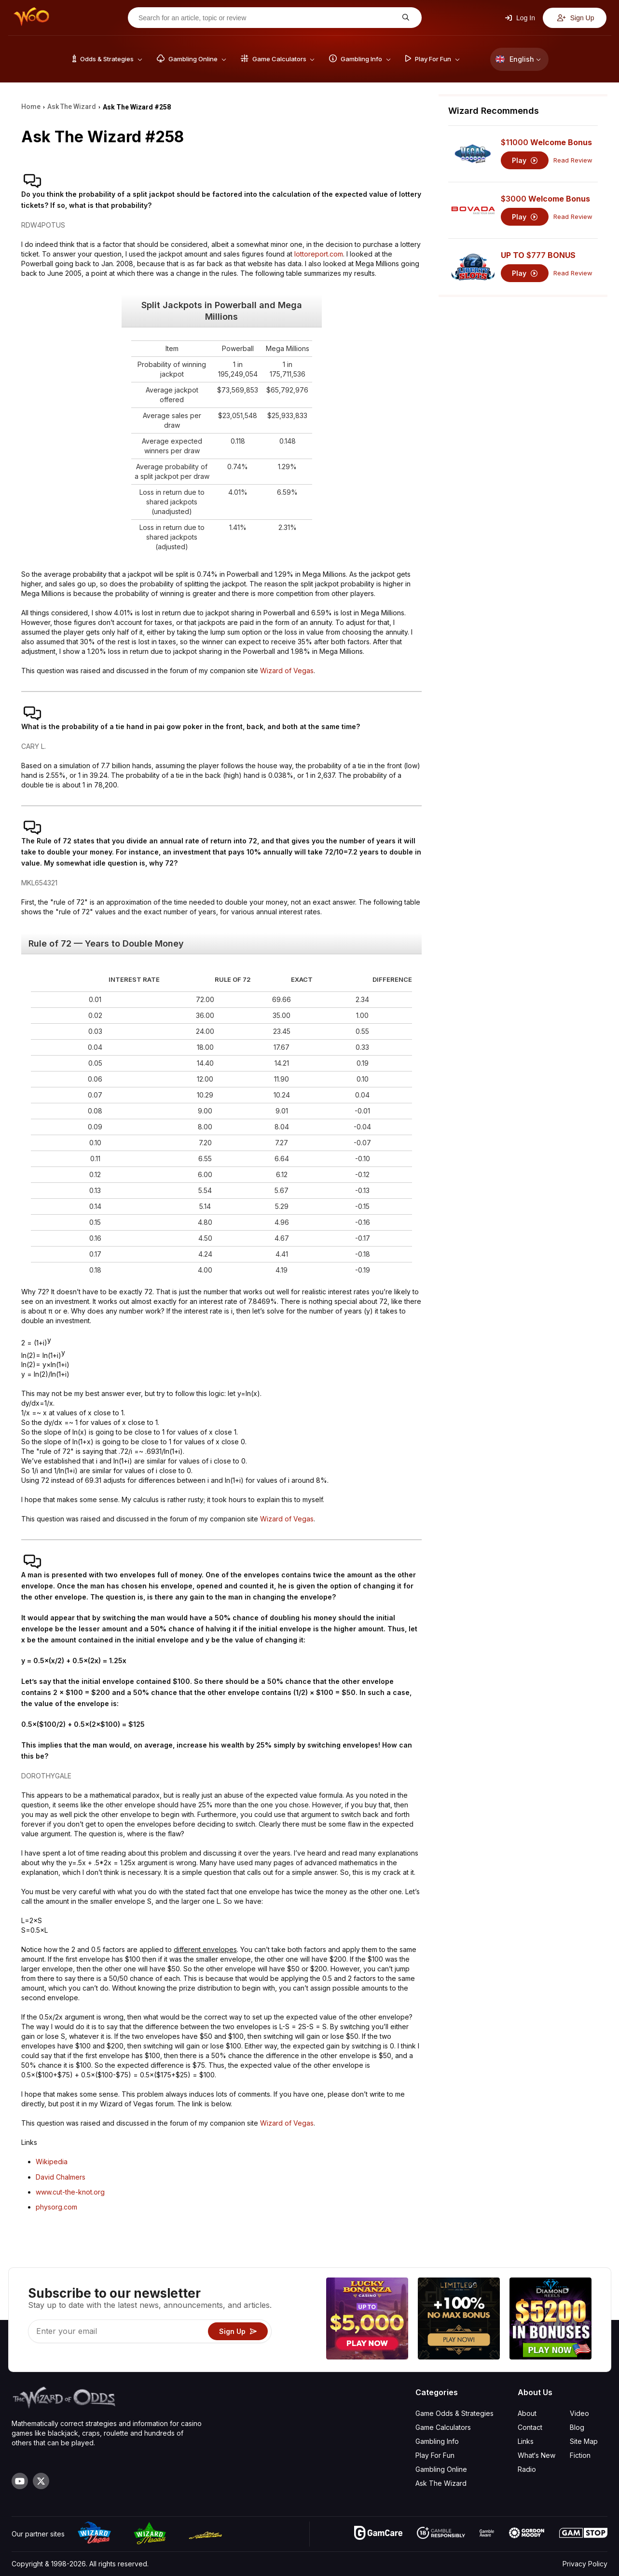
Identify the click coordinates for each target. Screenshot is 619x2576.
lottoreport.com (318, 254)
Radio (527, 2469)
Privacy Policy (585, 2564)
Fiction (580, 2455)
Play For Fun (434, 2455)
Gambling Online (441, 2469)
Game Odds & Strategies (454, 2413)
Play (524, 160)
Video (579, 2413)
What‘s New (536, 2455)
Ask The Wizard (441, 2483)
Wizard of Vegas (287, 670)
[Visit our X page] (41, 2481)
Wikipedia (52, 2161)
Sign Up (575, 18)
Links (526, 2441)
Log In (520, 18)
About (527, 2413)
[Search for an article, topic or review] (267, 18)
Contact (530, 2427)
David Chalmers (60, 2177)
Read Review (572, 160)
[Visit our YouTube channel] (20, 2481)
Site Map (584, 2441)
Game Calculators (443, 2427)
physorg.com (56, 2207)
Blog (577, 2427)
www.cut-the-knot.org (70, 2192)
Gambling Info (437, 2441)
